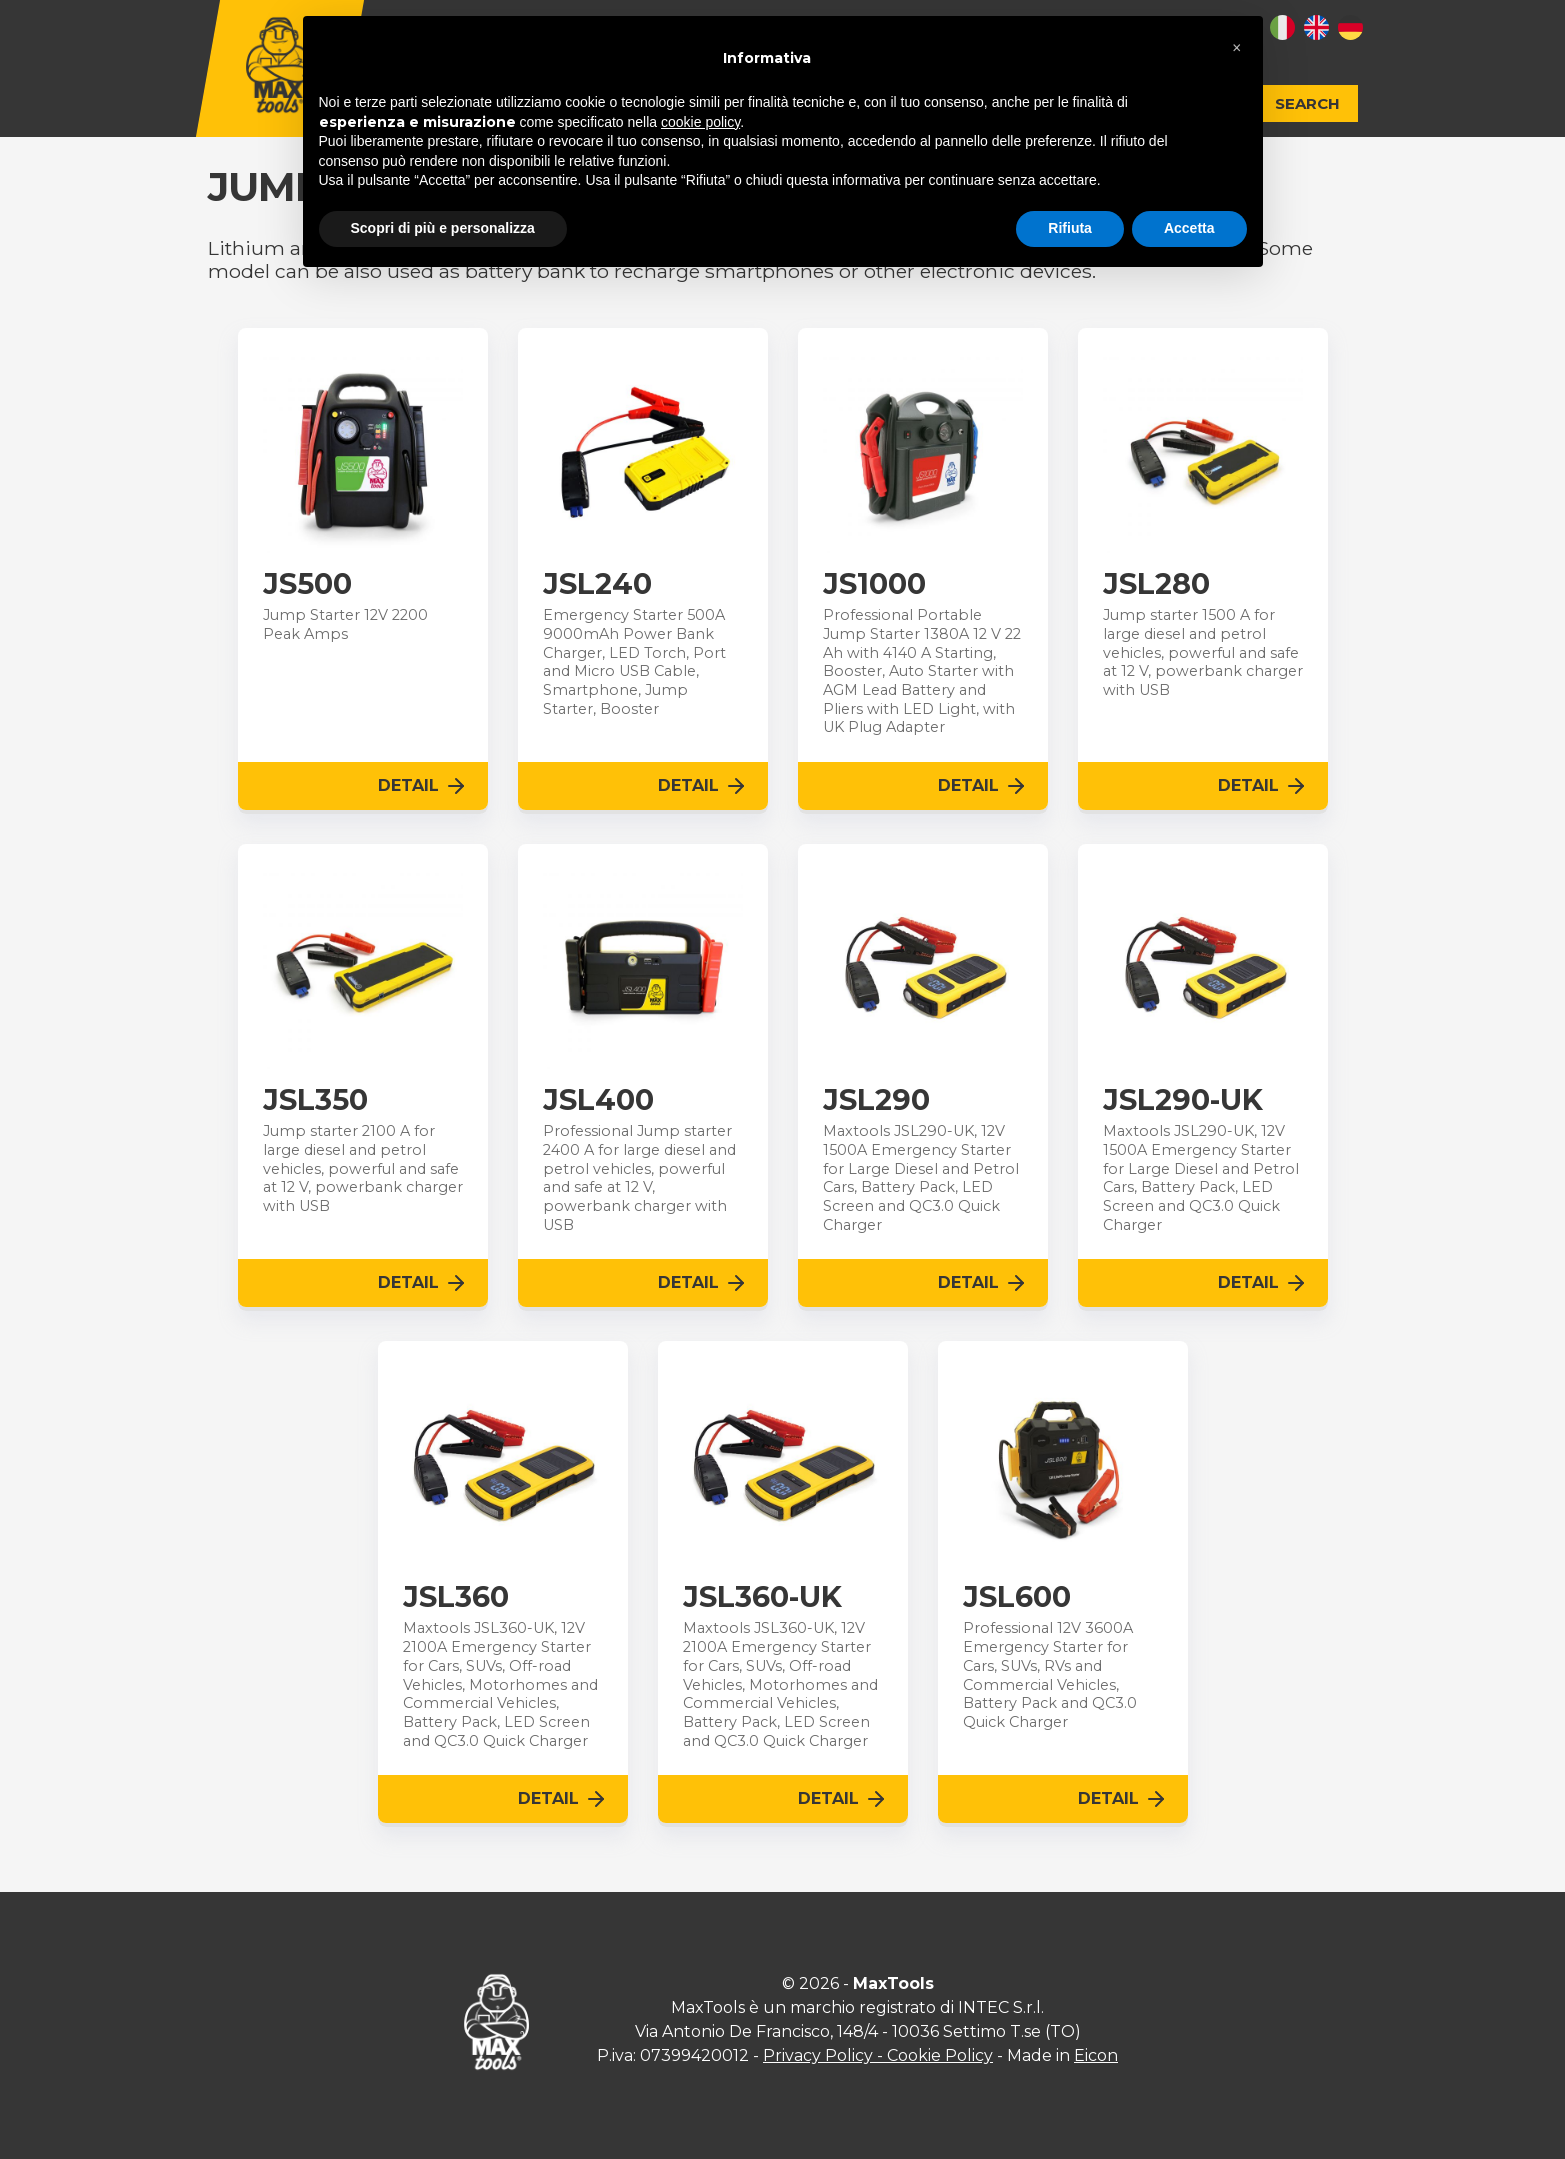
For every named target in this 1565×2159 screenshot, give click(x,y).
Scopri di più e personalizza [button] (443, 228)
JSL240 (597, 584)
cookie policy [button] (700, 122)
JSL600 (1017, 1597)
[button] (1237, 48)
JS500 (307, 584)
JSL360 (456, 1597)
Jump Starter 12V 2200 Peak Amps (345, 624)
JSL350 (315, 1100)
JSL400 (598, 1100)
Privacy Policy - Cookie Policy (878, 2055)
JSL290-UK (1183, 1100)
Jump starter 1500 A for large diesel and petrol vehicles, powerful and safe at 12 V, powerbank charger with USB (1203, 652)
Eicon (1096, 2055)
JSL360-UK (762, 1597)
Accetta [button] (1189, 228)
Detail (423, 786)
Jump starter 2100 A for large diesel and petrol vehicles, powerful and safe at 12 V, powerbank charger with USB (363, 1168)
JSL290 (876, 1100)
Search (1307, 103)
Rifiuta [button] (1070, 228)
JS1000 (874, 584)
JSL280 (1156, 584)
